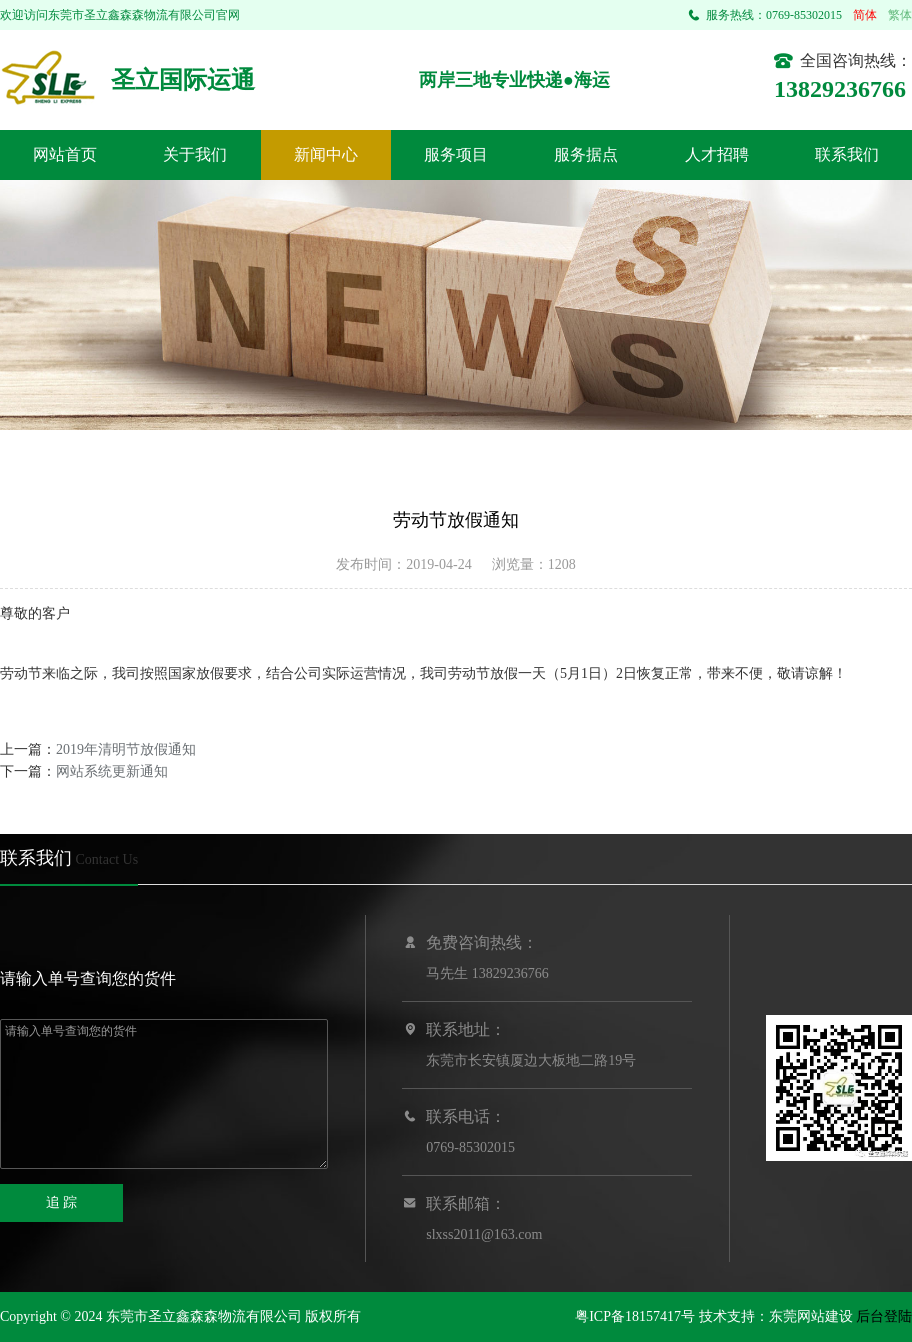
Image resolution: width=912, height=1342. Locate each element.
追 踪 (62, 1202)
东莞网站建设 (811, 1316)
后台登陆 (884, 1316)
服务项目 (456, 154)
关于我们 (195, 154)
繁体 (900, 15)
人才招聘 (717, 154)
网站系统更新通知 (112, 771)
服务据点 (586, 154)
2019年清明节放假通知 (126, 749)
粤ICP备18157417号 (635, 1316)
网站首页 (65, 154)
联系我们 (847, 154)
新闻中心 (326, 154)
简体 (865, 15)
